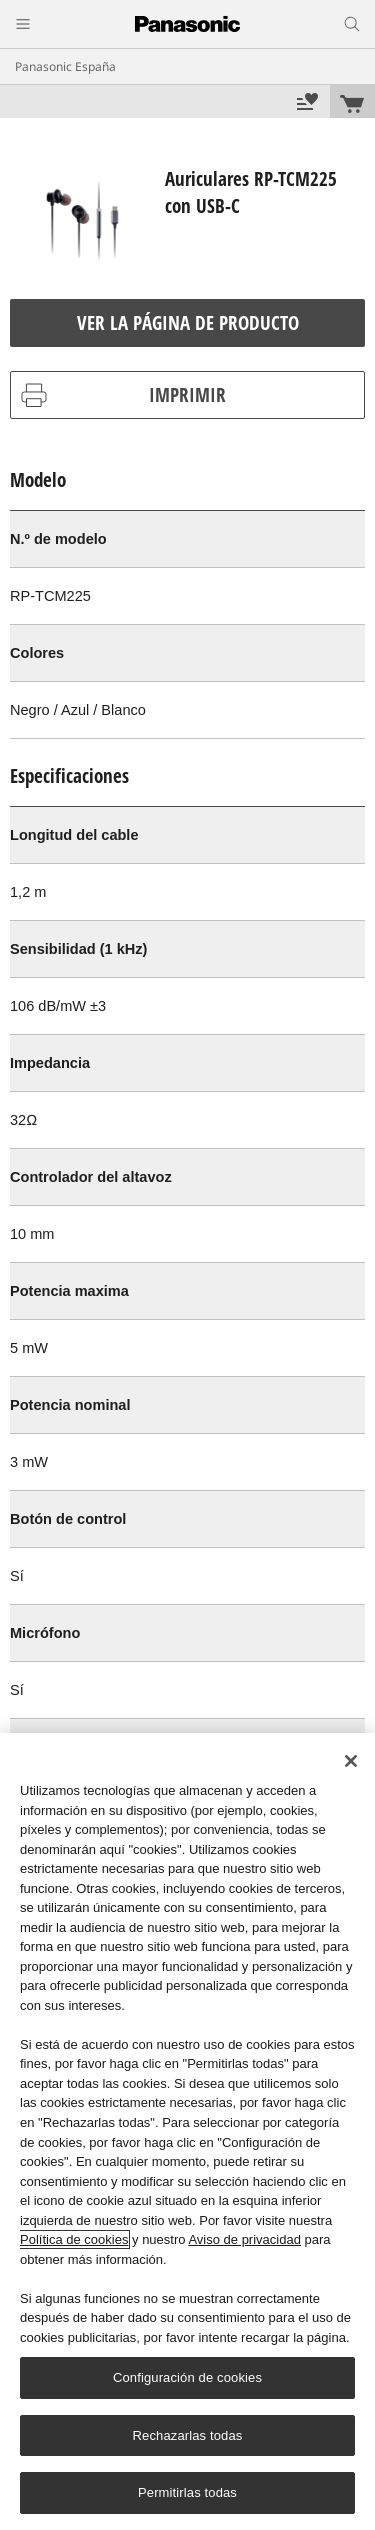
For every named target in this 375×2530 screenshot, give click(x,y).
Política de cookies (74, 2239)
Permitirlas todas (187, 2492)
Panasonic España (65, 66)
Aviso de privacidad (244, 2239)
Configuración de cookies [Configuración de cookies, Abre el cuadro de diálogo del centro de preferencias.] (187, 2377)
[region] (187, 2131)
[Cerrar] (351, 1761)
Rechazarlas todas (188, 2435)
